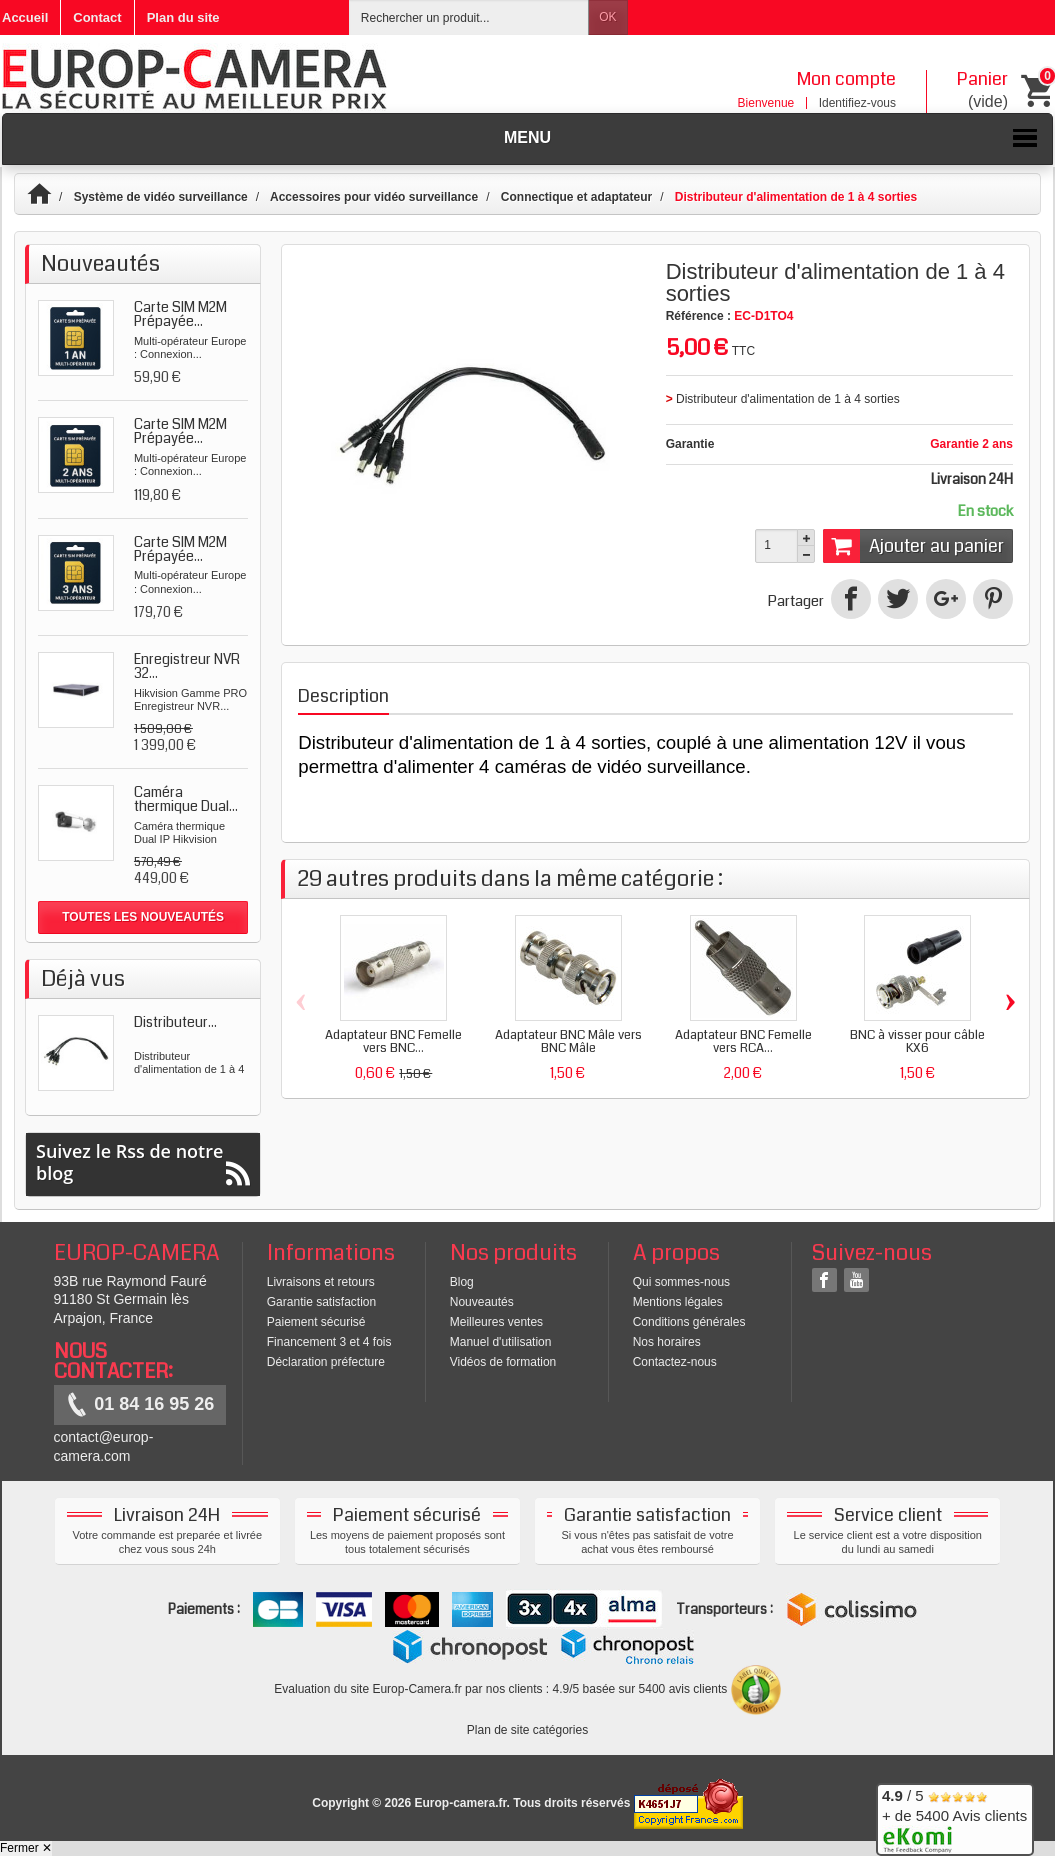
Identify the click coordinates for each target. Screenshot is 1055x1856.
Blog (462, 1282)
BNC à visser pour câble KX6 (917, 1041)
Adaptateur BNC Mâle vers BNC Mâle (568, 1041)
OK (607, 17)
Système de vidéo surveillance (161, 197)
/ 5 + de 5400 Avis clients (954, 1816)
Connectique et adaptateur (576, 197)
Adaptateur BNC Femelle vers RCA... (743, 1041)
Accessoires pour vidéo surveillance (374, 197)
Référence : (698, 316)
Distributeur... (175, 1022)
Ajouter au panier (913, 546)
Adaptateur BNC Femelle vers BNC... (393, 1041)
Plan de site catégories (527, 1730)
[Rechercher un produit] (469, 17)
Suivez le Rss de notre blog (143, 1162)
